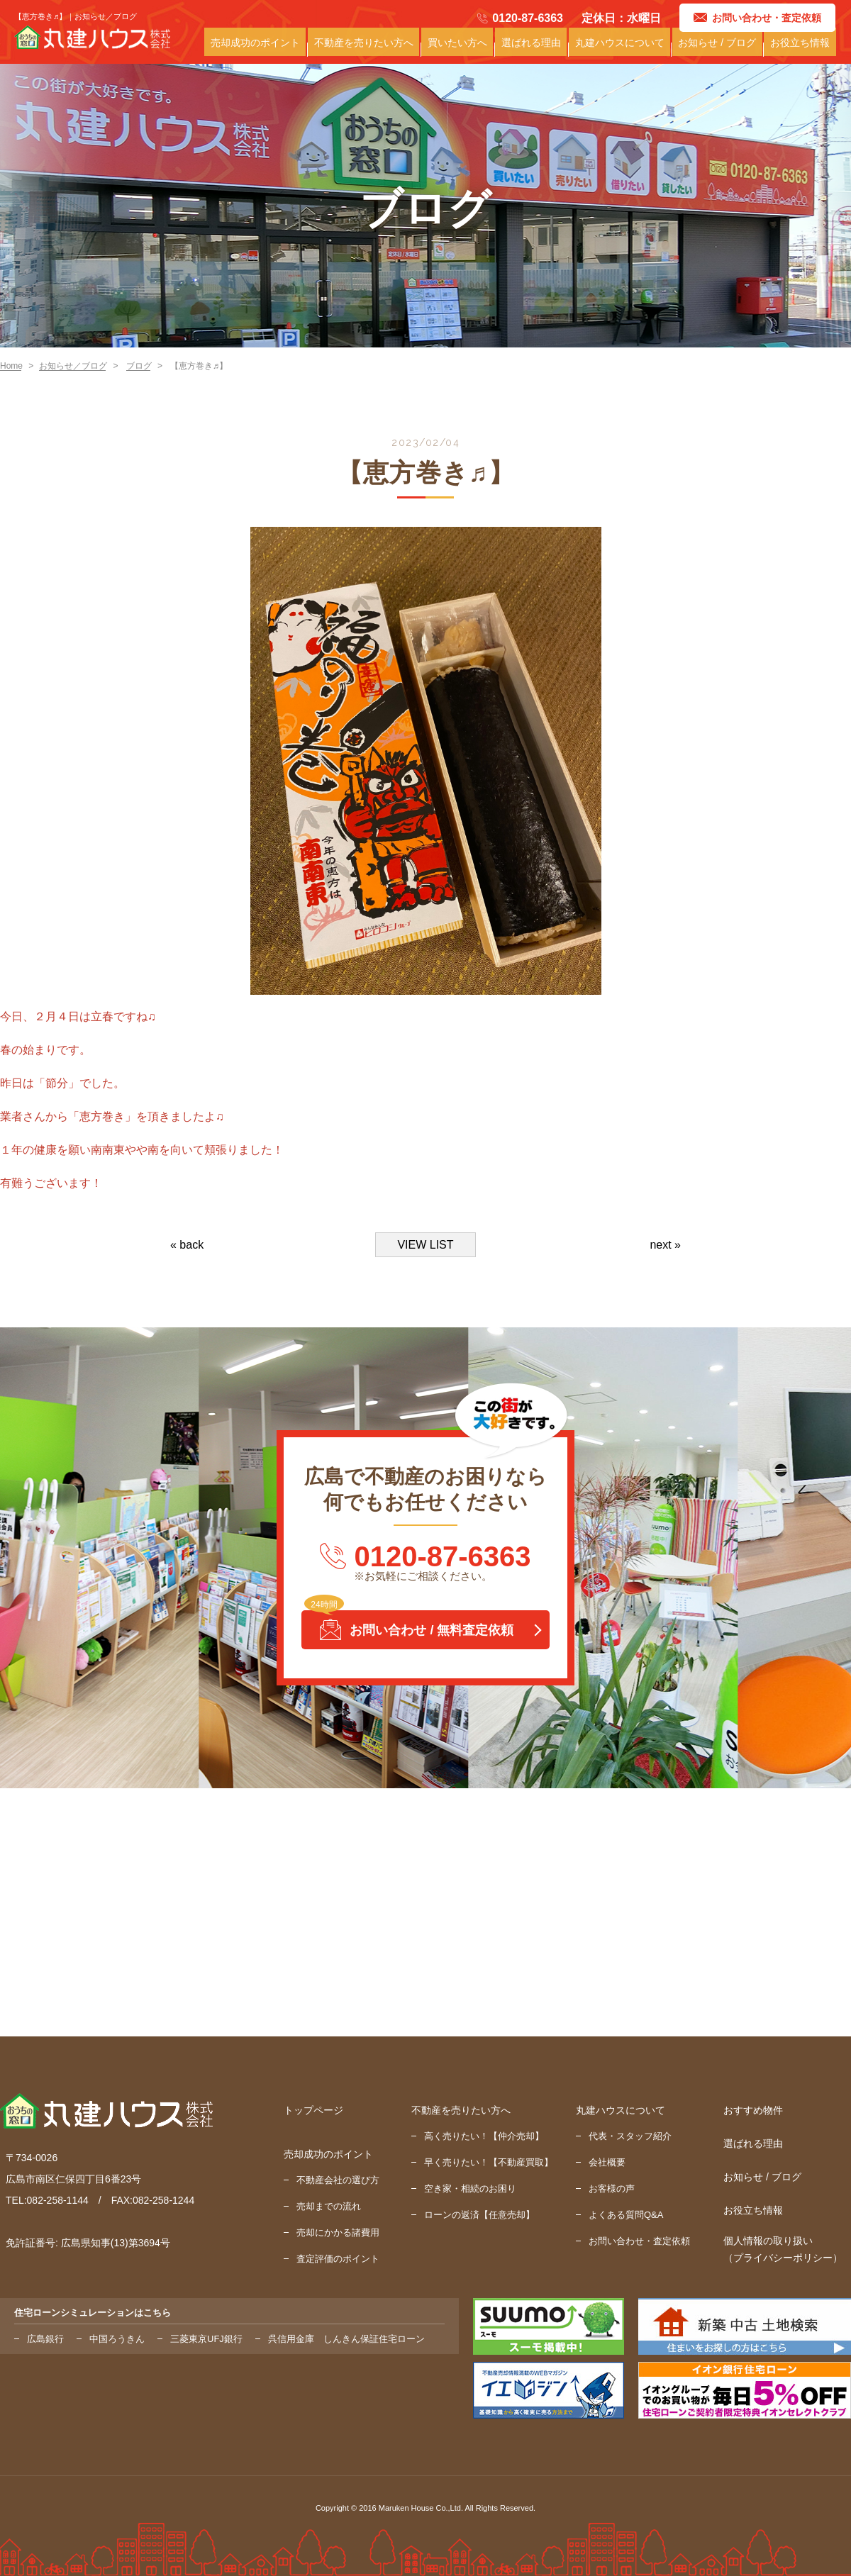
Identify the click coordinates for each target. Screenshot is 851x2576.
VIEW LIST (425, 1245)
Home (11, 366)
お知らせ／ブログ (73, 366)
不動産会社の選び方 (337, 2180)
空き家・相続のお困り (470, 2188)
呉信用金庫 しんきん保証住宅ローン (346, 2339)
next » (665, 1245)
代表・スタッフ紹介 (630, 2136)
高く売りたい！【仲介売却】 (484, 2136)
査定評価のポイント (337, 2258)
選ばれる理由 (549, 49)
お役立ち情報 (802, 49)
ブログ (139, 366)
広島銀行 (45, 2339)
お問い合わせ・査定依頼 (639, 2241)
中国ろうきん (117, 2339)
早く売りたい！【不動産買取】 (488, 2162)
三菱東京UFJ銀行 (206, 2339)
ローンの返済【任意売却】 (479, 2214)
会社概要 (607, 2162)
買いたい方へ (479, 49)
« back (187, 1245)
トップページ (313, 2110)
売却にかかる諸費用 (337, 2232)
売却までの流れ (328, 2206)
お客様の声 (612, 2188)
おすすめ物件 (753, 2110)
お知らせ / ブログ (724, 49)
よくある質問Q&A (626, 2214)
